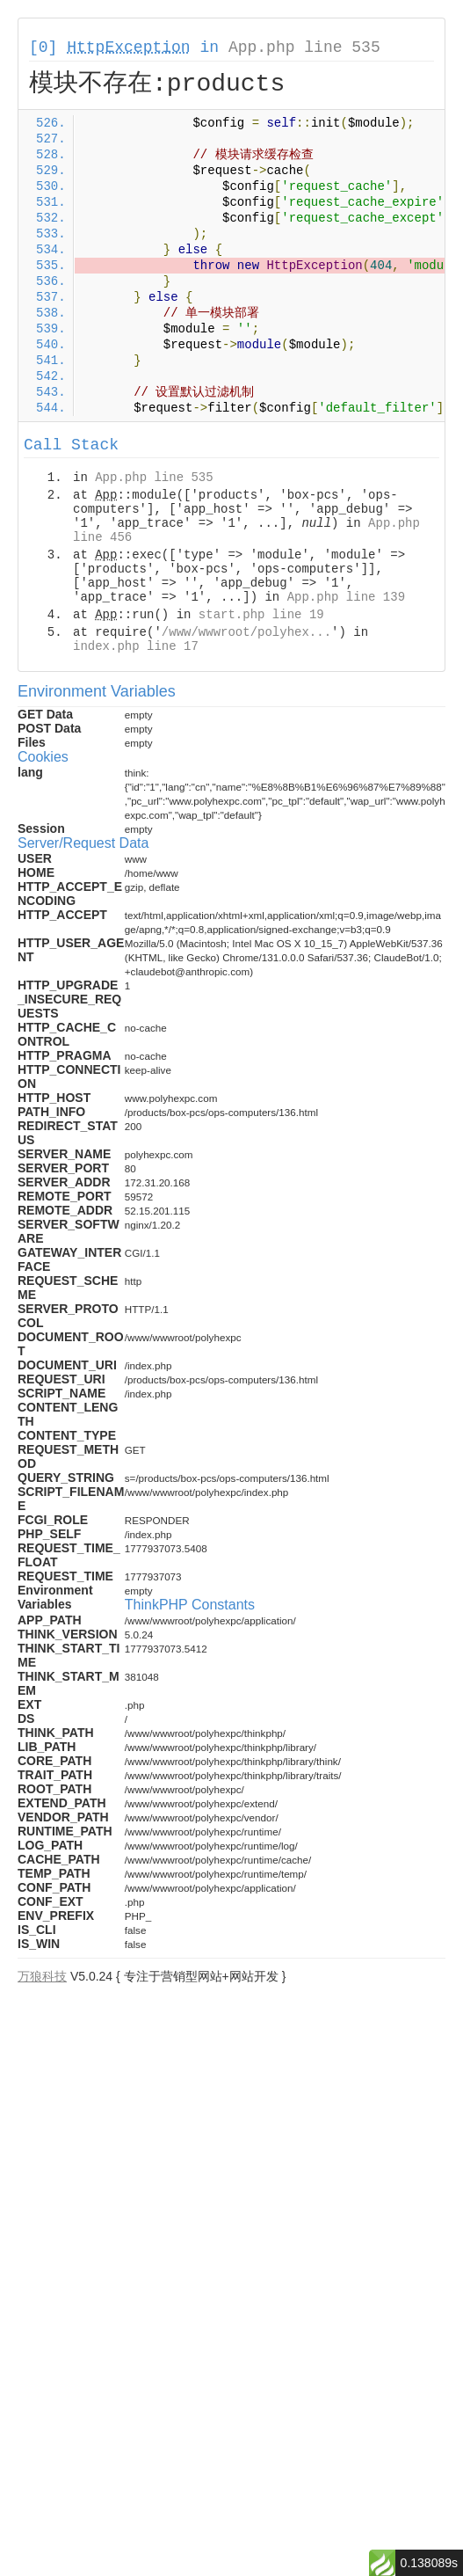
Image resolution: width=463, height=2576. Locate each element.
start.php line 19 (261, 615)
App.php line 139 (346, 597)
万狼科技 (42, 1976)
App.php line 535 (304, 47)
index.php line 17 (136, 646)
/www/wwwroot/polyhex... (246, 632)
